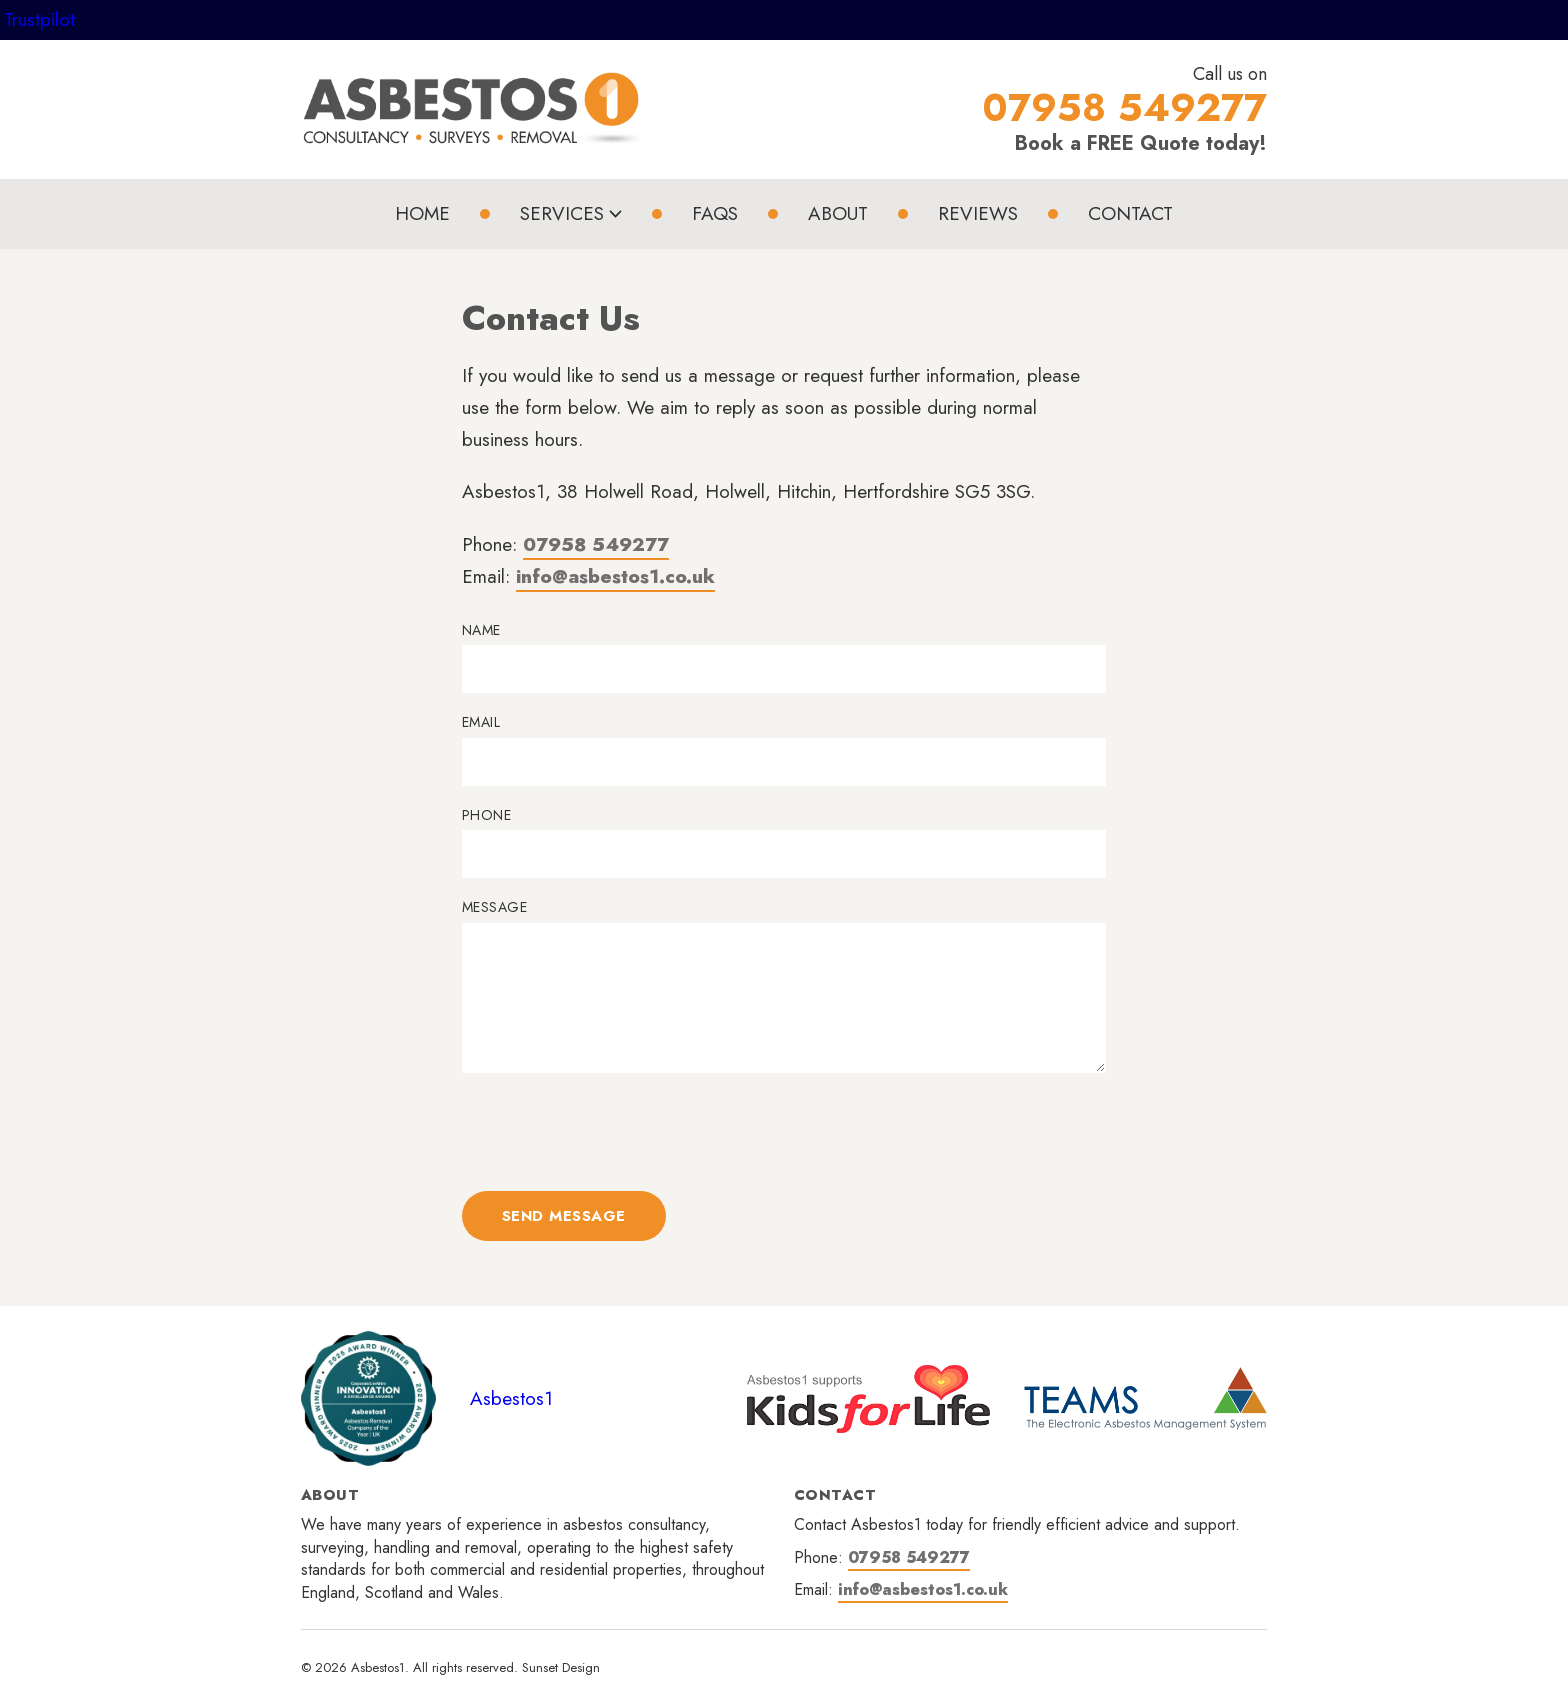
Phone (486, 815)
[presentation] (614, 1132)
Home (422, 213)
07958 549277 (596, 544)
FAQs (715, 213)
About (838, 213)
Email (481, 722)
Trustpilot (39, 19)
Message (494, 907)
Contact (1130, 213)
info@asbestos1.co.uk (615, 576)
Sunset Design (561, 1667)
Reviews (978, 213)
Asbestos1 (511, 1398)
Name (481, 630)
